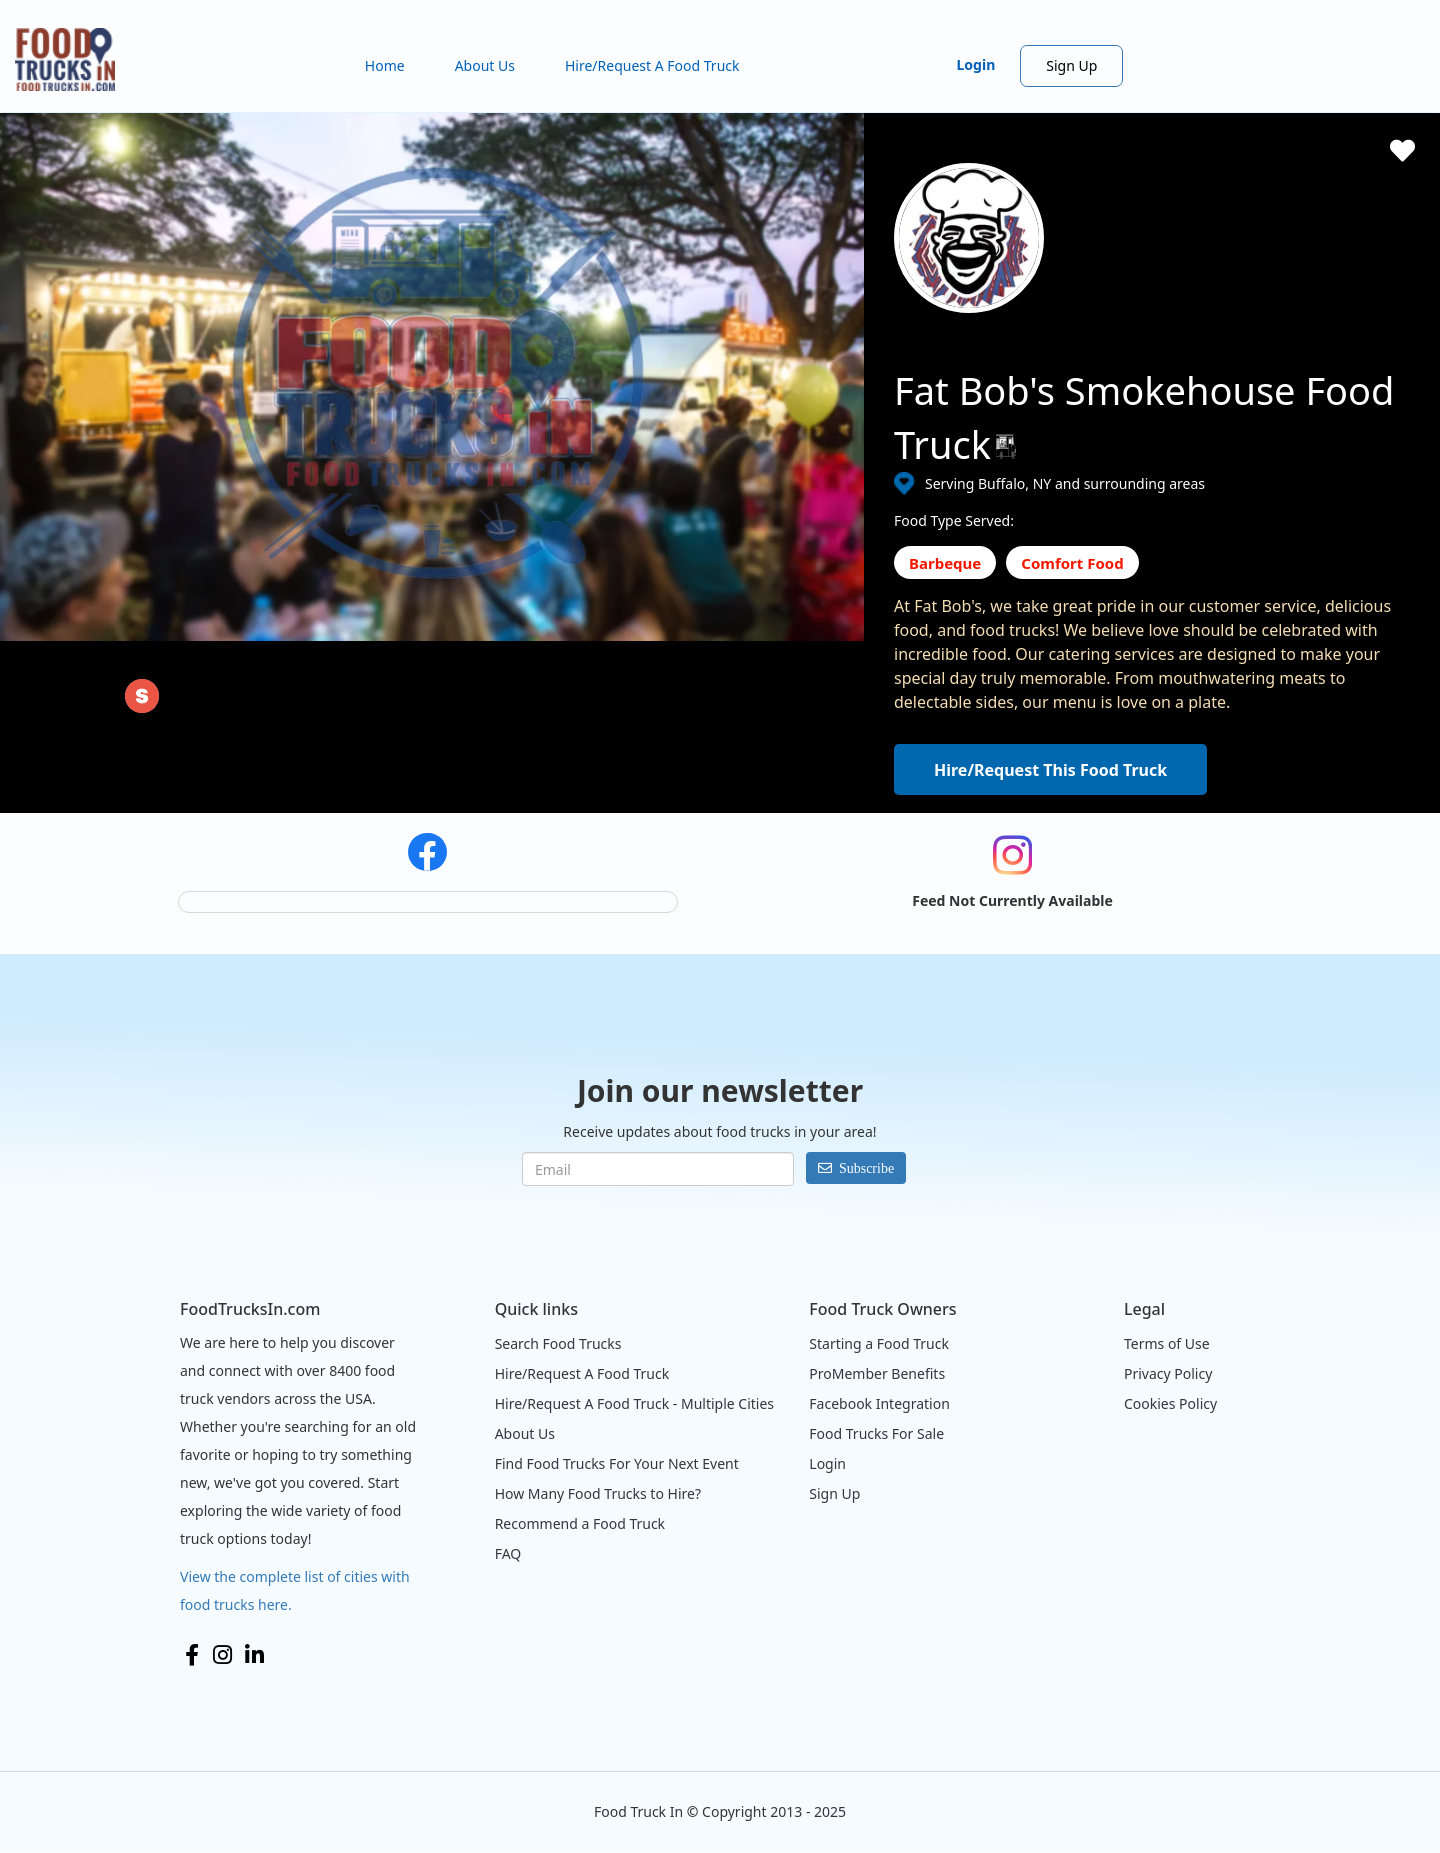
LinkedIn (254, 1655)
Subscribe (866, 1168)
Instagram (222, 1655)
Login (976, 64)
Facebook (192, 1655)
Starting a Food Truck (879, 1343)
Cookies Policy (1170, 1403)
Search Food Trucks (558, 1343)
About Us (485, 65)
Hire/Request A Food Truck (652, 65)
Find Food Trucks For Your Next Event (617, 1463)
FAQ (508, 1553)
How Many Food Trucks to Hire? (598, 1493)
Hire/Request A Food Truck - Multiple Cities (634, 1403)
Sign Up (1071, 65)
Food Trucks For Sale (876, 1433)
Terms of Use (1167, 1343)
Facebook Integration (879, 1403)
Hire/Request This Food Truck (1050, 770)
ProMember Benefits (877, 1373)
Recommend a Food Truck (580, 1523)
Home (385, 65)
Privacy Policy (1168, 1373)
